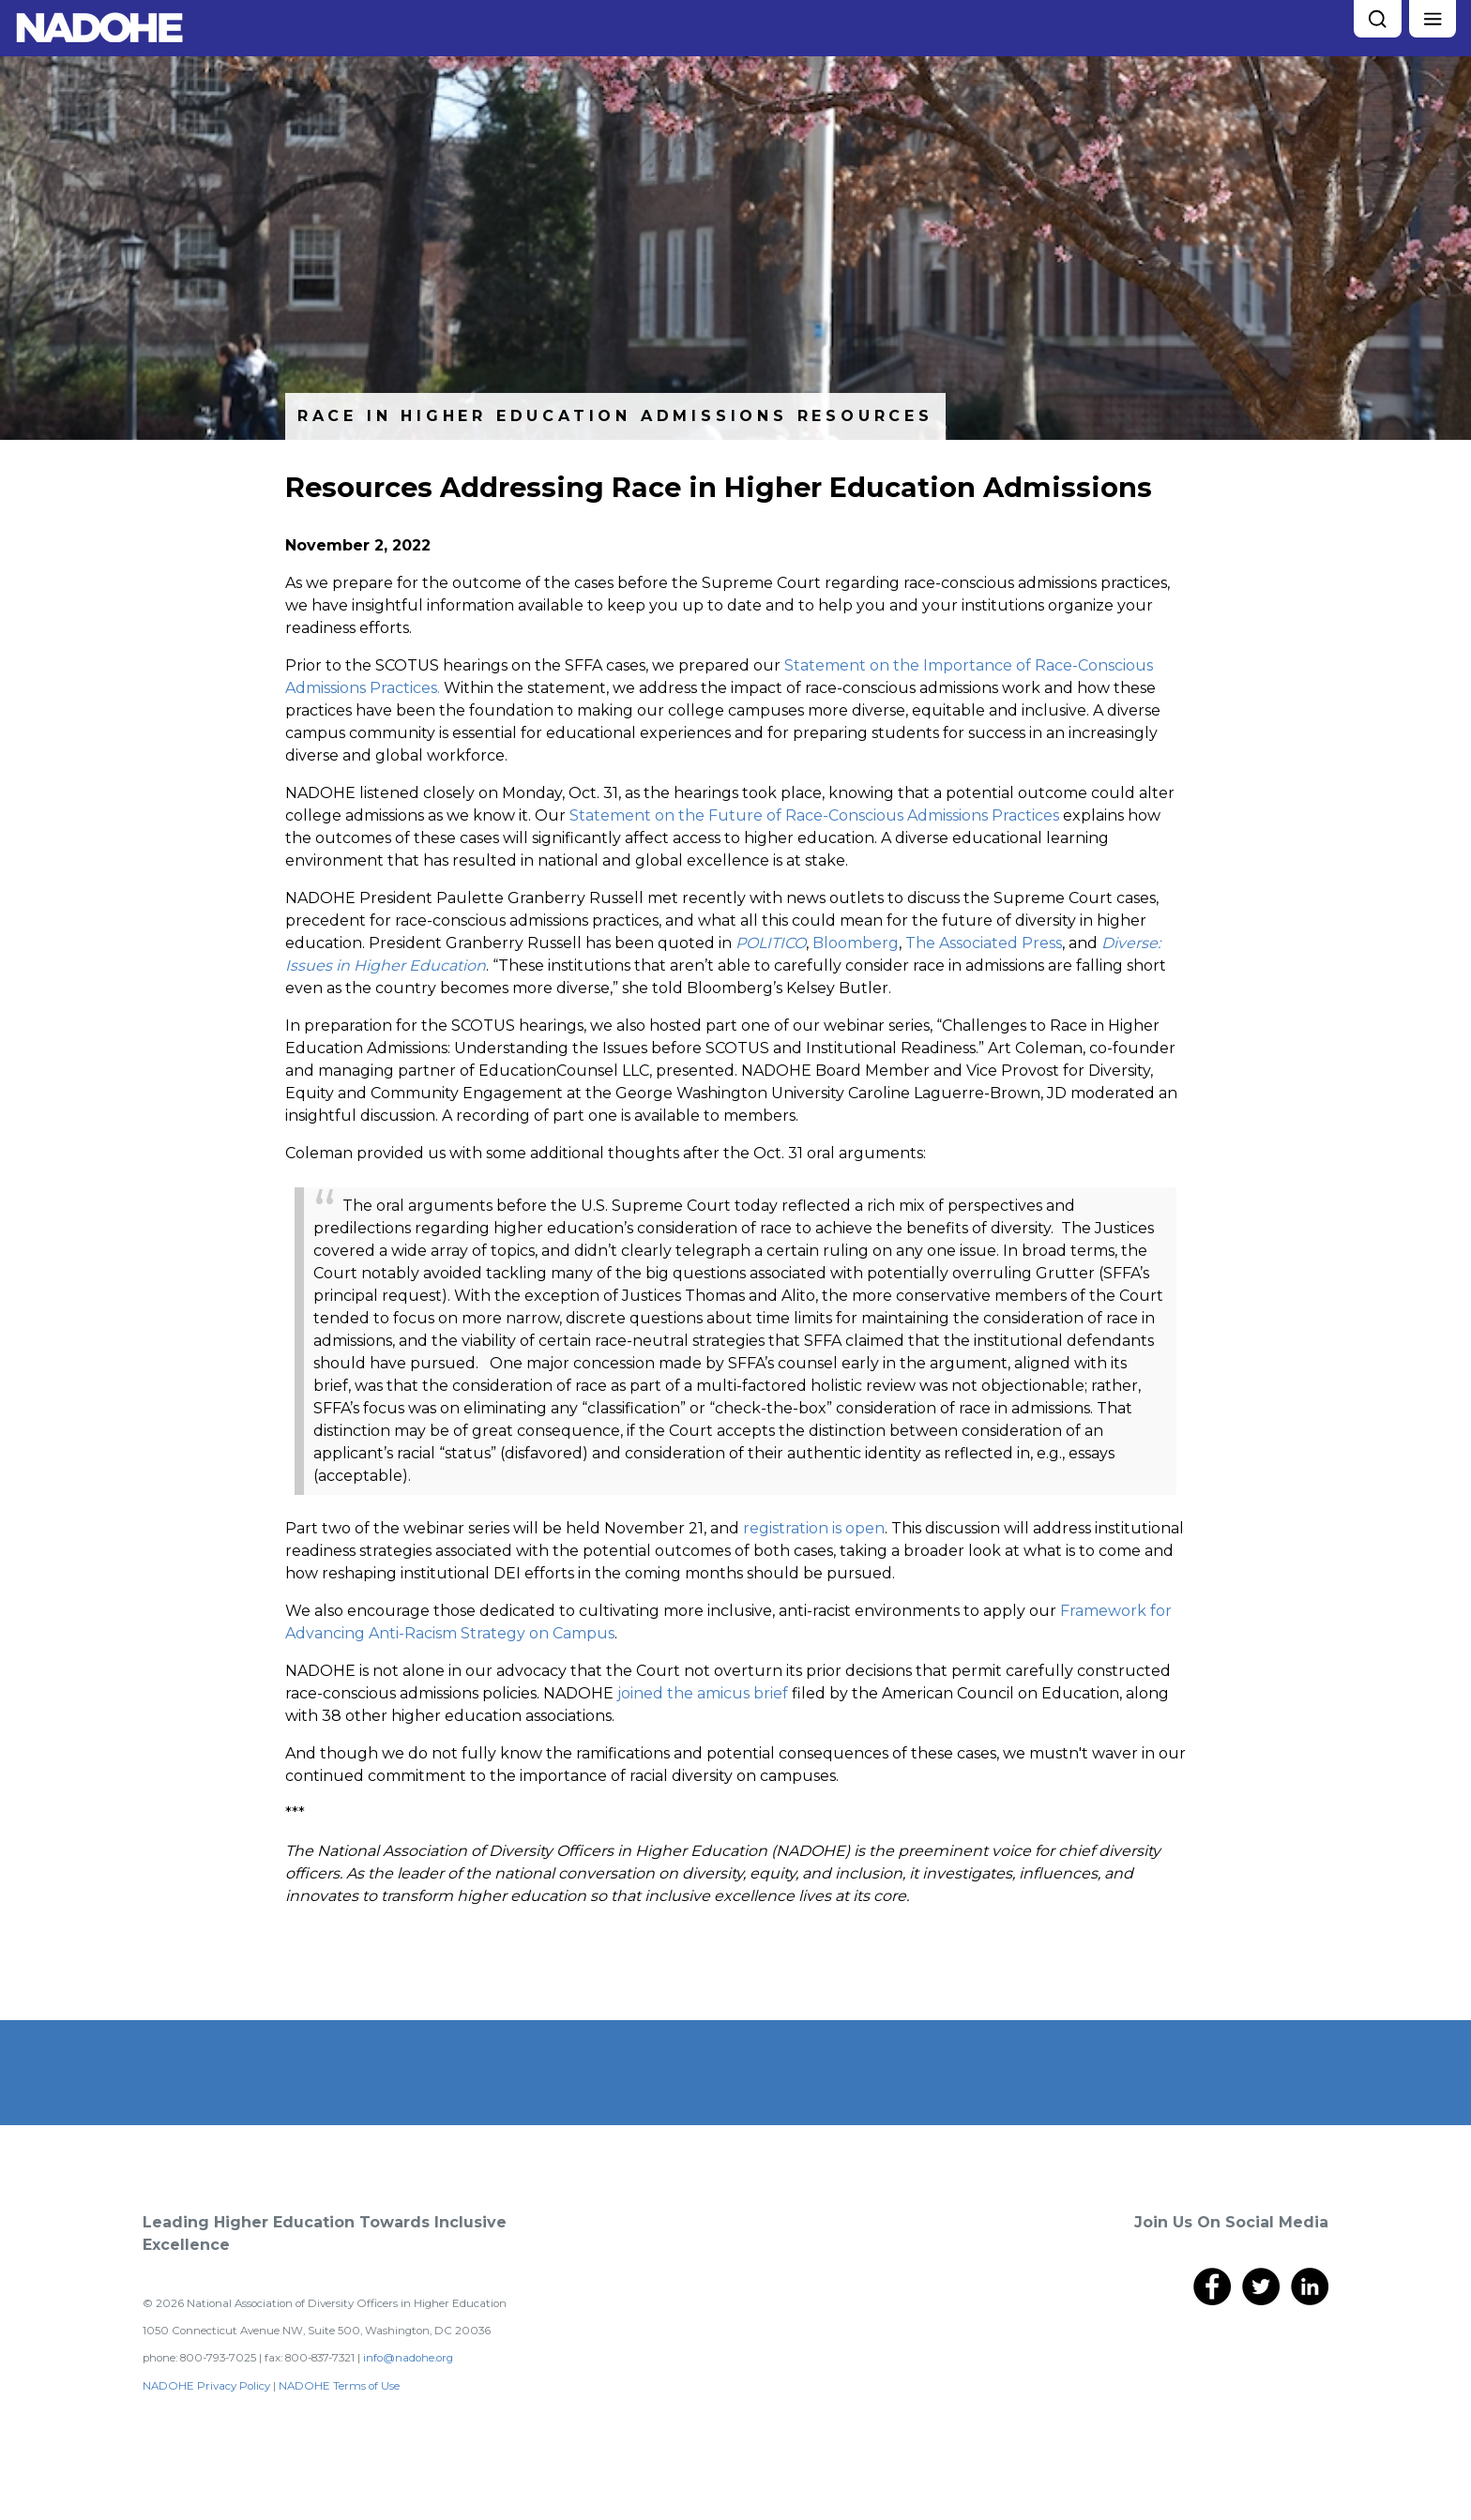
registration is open (814, 1528)
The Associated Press (983, 943)
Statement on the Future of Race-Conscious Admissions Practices (814, 815)
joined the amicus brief (702, 1693)
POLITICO (771, 943)
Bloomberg (855, 943)
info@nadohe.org (408, 2357)
